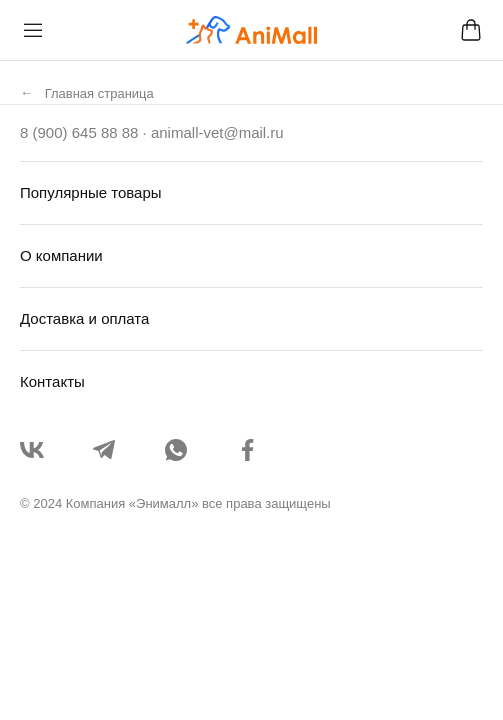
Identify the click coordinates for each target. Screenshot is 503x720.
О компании (61, 255)
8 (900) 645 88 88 (79, 132)
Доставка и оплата (84, 318)
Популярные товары (91, 192)
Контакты (52, 381)
